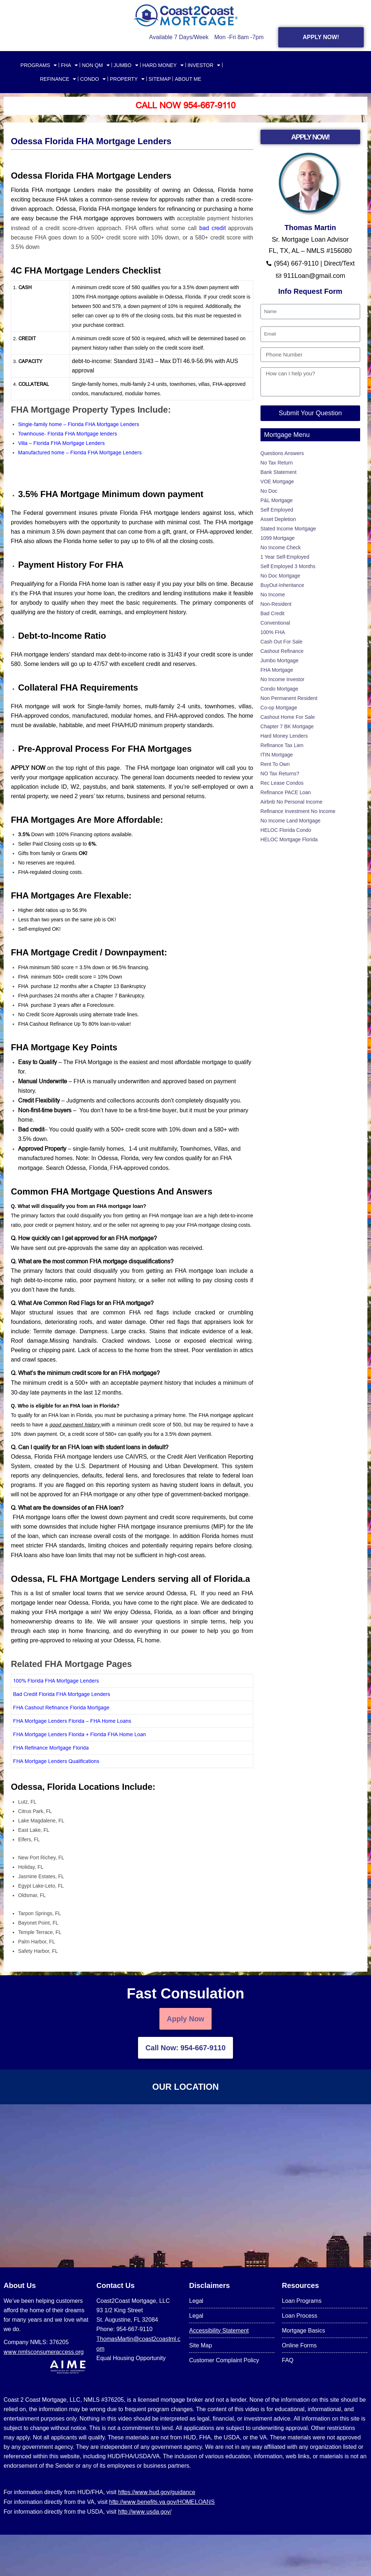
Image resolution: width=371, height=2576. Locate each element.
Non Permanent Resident (288, 698)
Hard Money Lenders (284, 736)
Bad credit (31, 1129)
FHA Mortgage (276, 670)
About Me (188, 79)
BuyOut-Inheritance (282, 585)
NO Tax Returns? (279, 773)
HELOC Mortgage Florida (289, 839)
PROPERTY (127, 79)
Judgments (80, 1100)
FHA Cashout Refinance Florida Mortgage (61, 1707)
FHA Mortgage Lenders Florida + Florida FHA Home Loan (79, 1734)
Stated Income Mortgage (288, 529)
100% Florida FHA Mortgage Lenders (56, 1681)
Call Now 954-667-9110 (185, 106)
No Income (272, 594)
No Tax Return (276, 463)
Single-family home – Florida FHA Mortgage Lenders (78, 424)
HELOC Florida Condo (285, 830)
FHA (69, 65)
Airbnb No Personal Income (291, 802)
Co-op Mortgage (278, 707)
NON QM (96, 65)
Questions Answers (282, 453)
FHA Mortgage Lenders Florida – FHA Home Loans (72, 1721)
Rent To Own (275, 764)
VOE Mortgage (277, 481)
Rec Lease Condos (282, 783)
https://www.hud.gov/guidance (156, 2492)
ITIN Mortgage (276, 755)
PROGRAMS (39, 65)
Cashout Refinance (282, 651)
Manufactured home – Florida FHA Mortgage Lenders (81, 452)
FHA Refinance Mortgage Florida (51, 1748)
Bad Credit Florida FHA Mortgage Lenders (61, 1694)
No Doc (269, 491)
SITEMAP (160, 79)
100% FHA (272, 632)
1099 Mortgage (277, 538)
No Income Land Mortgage (290, 821)
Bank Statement (278, 472)
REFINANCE (58, 79)
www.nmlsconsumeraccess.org (44, 2351)
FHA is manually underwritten (112, 1081)
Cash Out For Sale (281, 642)
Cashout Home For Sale (287, 717)
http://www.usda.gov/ (144, 2511)
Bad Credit (272, 613)
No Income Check (280, 547)
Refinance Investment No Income (297, 811)
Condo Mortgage (279, 689)
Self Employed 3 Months (288, 566)
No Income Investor (282, 679)
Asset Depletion (278, 519)
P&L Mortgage (276, 500)
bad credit (213, 228)
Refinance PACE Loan (285, 792)
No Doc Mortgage (280, 576)
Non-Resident (276, 604)
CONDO (93, 79)
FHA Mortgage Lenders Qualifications (56, 1761)
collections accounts (133, 1100)
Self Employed (276, 510)
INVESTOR (204, 65)
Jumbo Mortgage (279, 660)
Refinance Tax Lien (282, 745)
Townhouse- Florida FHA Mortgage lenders (68, 434)
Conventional (275, 623)
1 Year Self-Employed (284, 557)
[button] (132, 1215)
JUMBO (126, 65)
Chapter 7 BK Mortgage (287, 726)
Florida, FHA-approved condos (128, 1167)
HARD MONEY (163, 65)
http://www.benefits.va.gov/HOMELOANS (162, 2501)
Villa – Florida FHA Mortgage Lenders (61, 443)
